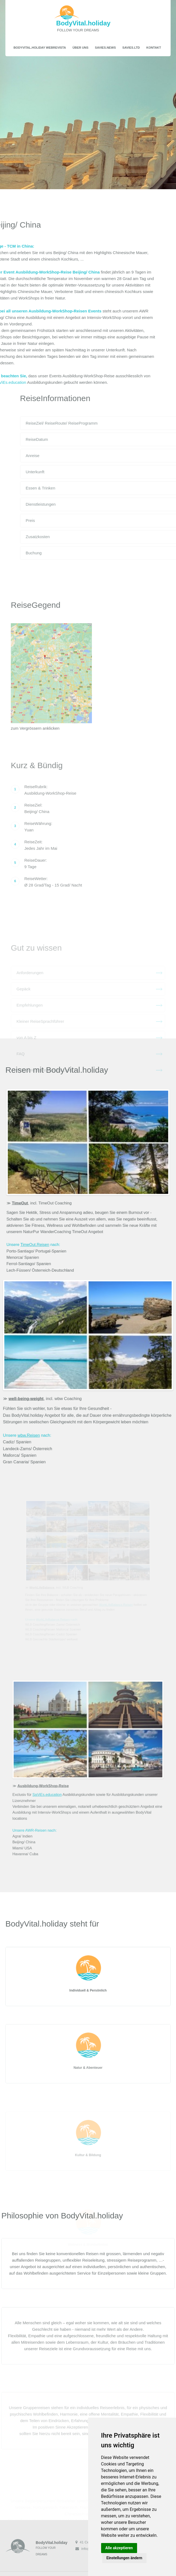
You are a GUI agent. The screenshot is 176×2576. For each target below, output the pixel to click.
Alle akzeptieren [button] (119, 2548)
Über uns (80, 46)
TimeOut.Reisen (40, 1239)
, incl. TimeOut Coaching (46, 1201)
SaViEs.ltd (131, 46)
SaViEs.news (105, 46)
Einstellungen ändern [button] (124, 2558)
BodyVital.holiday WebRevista (40, 46)
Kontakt (153, 46)
